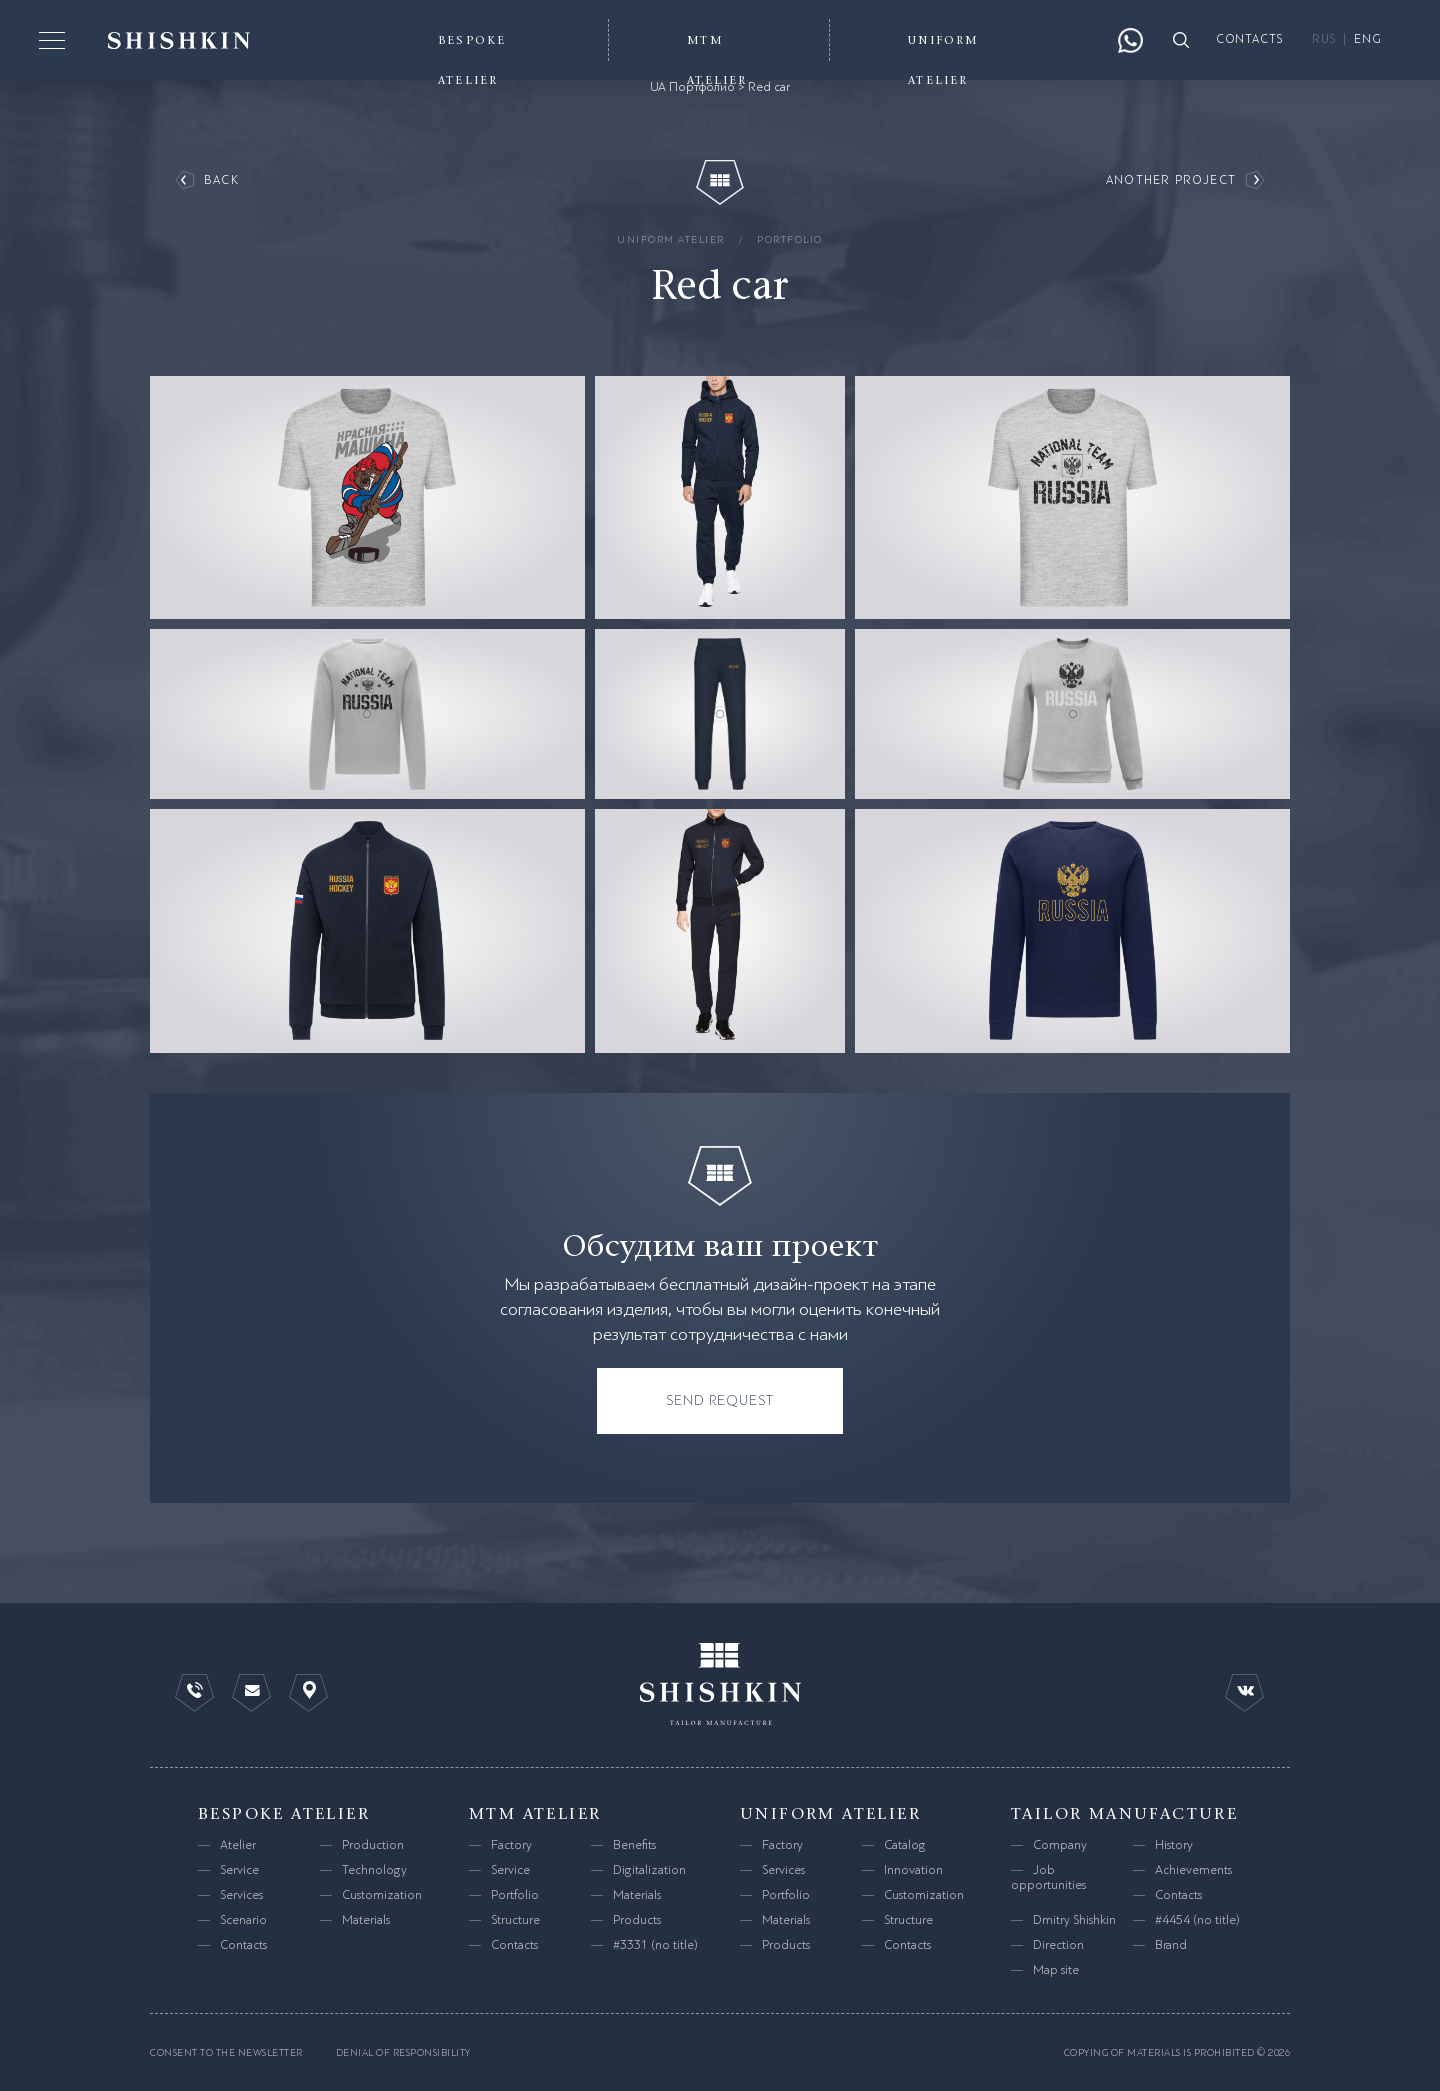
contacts (1250, 39)
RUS (1324, 39)
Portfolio (790, 239)
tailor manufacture (1124, 1814)
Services (241, 1895)
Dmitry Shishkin (1074, 1920)
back (221, 180)
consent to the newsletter (226, 2052)
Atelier (238, 1845)
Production (373, 1845)
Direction (1058, 1945)
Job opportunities (1048, 1877)
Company (1060, 1845)
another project (1171, 180)
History (1174, 1845)
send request (720, 1400)
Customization (382, 1895)
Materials (366, 1920)
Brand (1171, 1945)
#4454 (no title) (1197, 1920)
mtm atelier (535, 1814)
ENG (1368, 39)
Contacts (243, 1945)
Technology (374, 1870)
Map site (1056, 1970)
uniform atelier (671, 239)
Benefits (634, 1845)
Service (239, 1870)
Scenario (243, 1920)
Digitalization (649, 1870)
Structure (515, 1920)
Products (637, 1920)
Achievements (1193, 1870)
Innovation (913, 1870)
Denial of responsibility (403, 2052)
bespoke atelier (284, 1814)
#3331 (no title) (655, 1945)
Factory (511, 1845)
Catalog (905, 1845)
